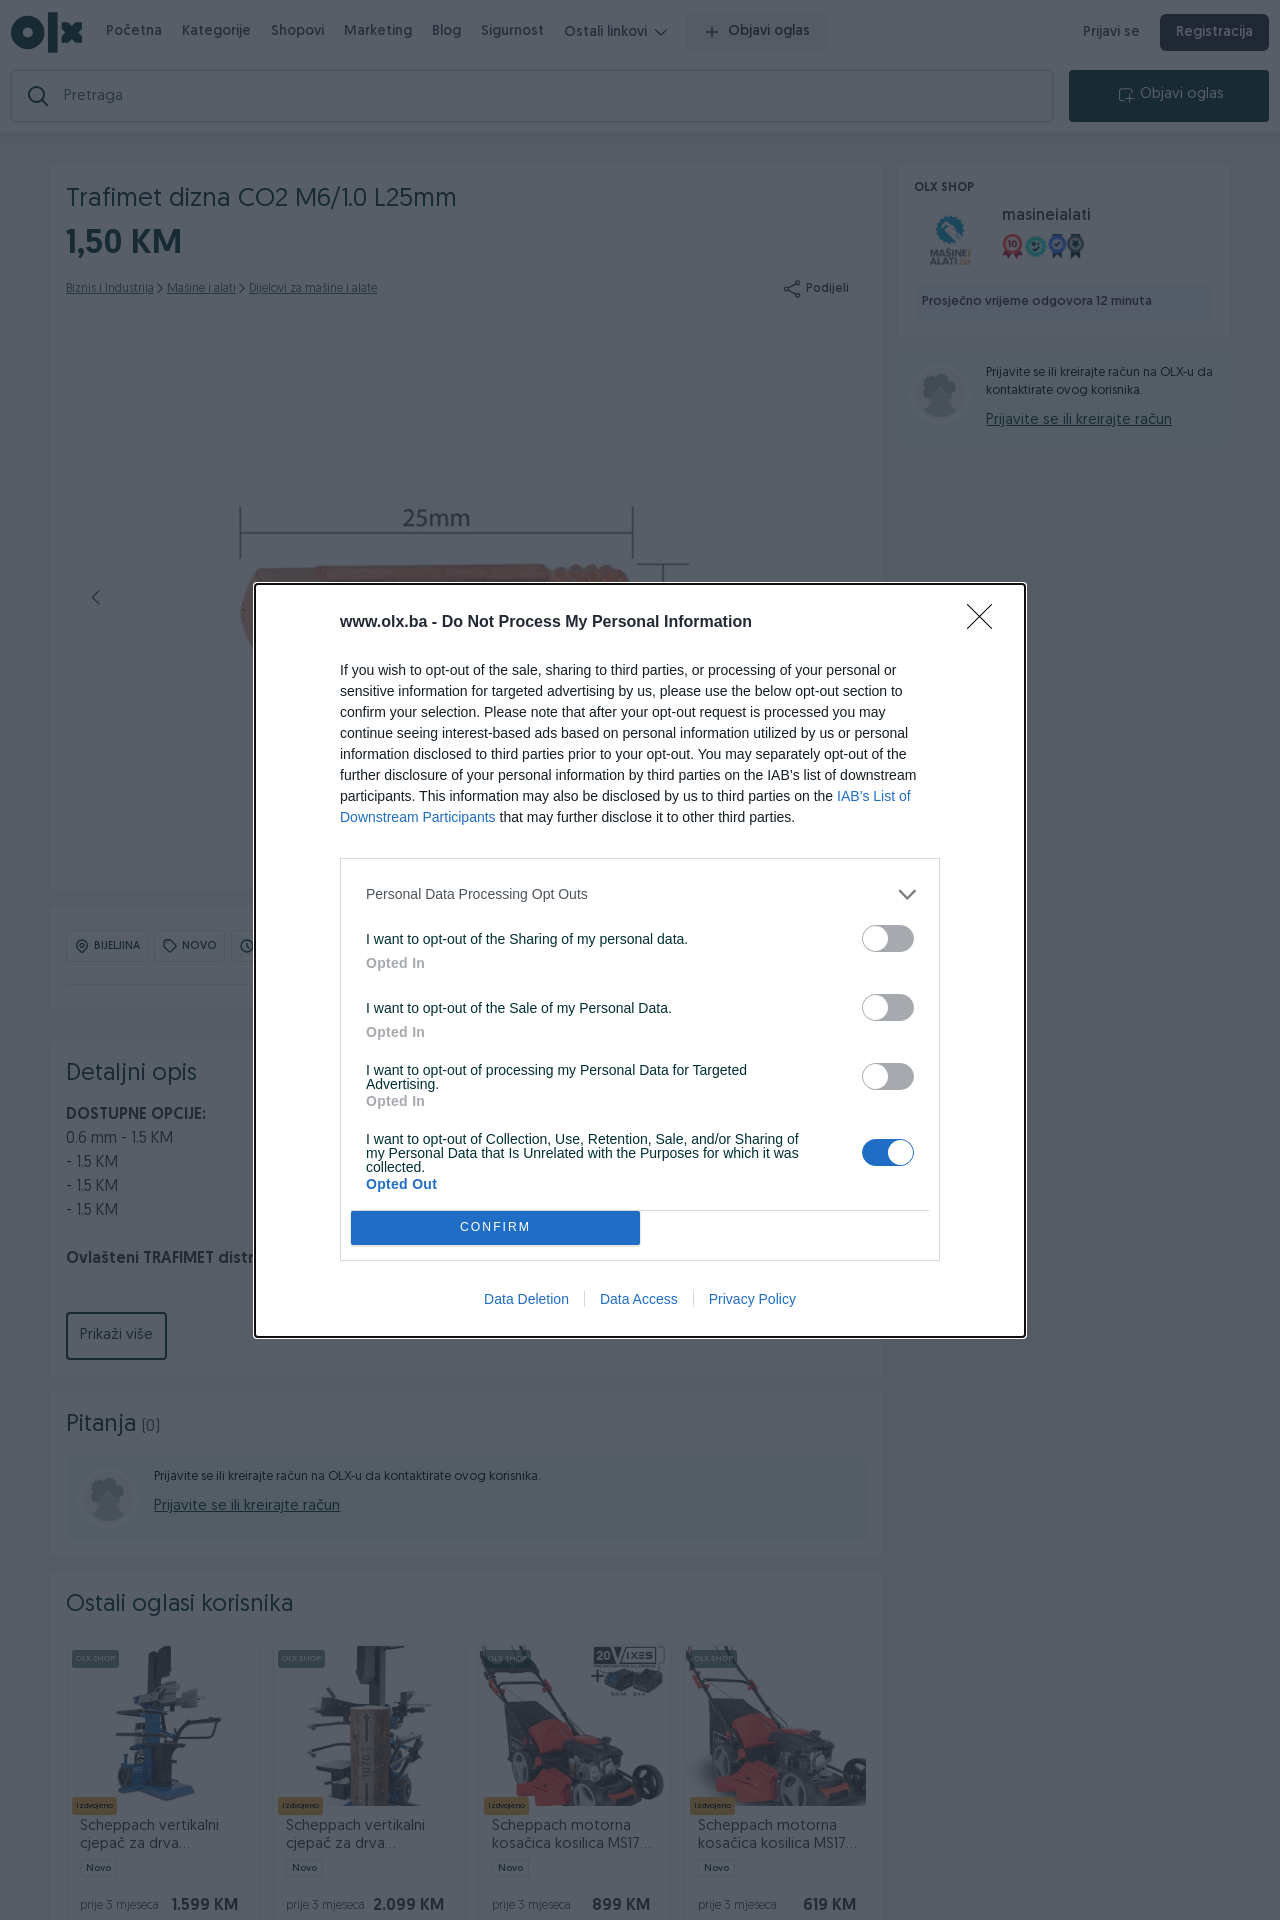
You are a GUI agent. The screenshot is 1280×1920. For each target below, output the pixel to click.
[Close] (986, 623)
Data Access (639, 1299)
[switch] (888, 938)
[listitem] (640, 894)
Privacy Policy (752, 1299)
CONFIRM (495, 1227)
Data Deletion (526, 1299)
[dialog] (640, 960)
